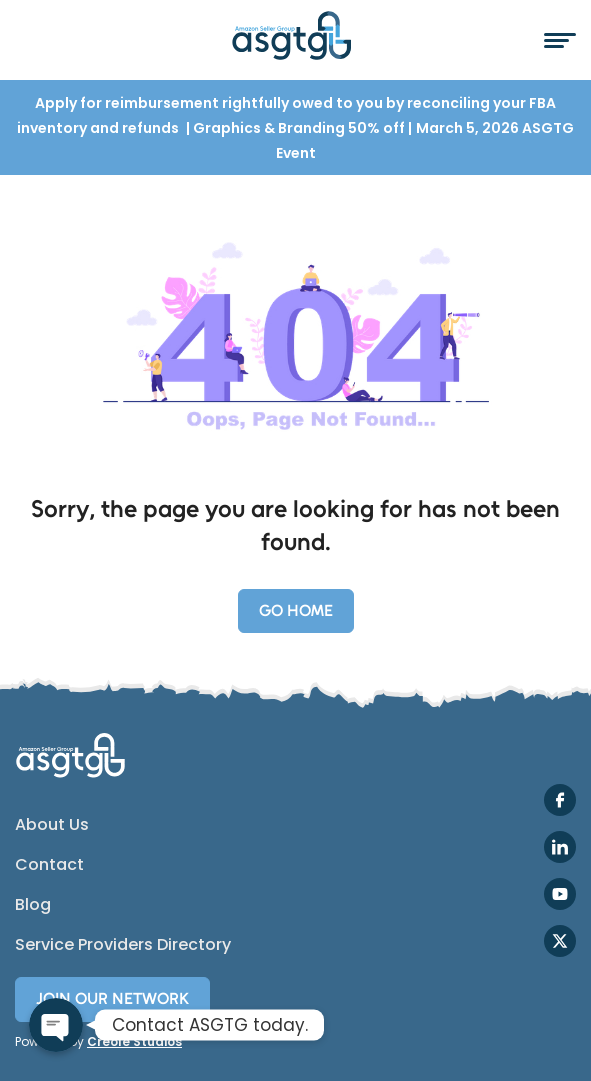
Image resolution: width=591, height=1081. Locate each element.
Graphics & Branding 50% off (300, 128)
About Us (52, 825)
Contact (49, 865)
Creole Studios (134, 1041)
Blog (33, 905)
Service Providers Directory (123, 945)
